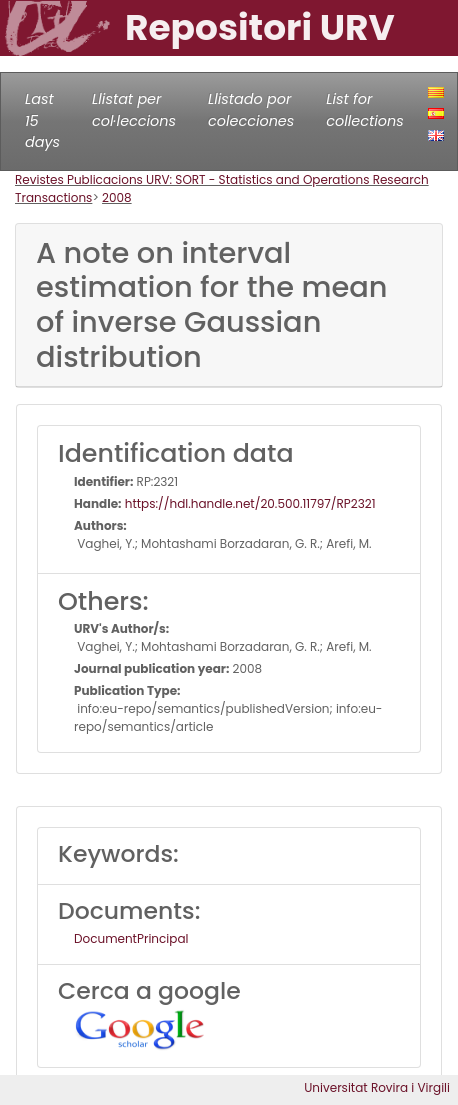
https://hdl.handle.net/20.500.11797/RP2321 (249, 503)
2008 (117, 197)
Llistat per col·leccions (134, 110)
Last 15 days (42, 120)
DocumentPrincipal (131, 938)
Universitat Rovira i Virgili (377, 1087)
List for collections (364, 110)
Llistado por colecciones (251, 110)
